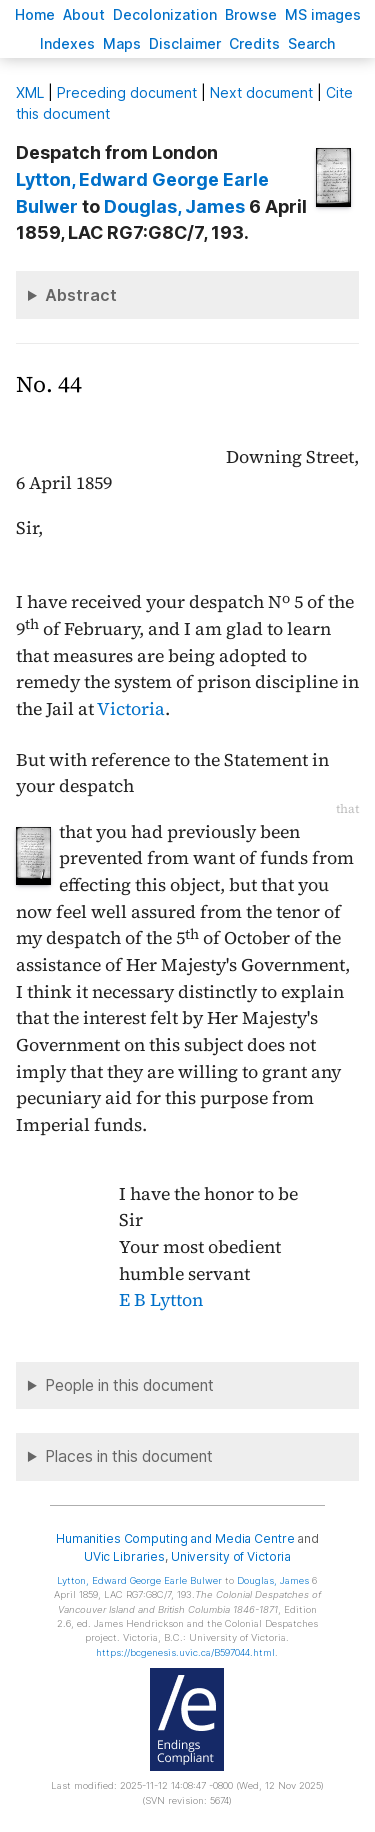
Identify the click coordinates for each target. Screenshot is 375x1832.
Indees (67, 43)
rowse (251, 14)
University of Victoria (231, 1556)
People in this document (129, 1385)
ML (30, 92)
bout (84, 14)
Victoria (131, 709)
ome (35, 14)
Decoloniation (165, 14)
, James (174, 206)
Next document (261, 92)
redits (254, 43)
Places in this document (129, 1456)
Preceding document (127, 92)
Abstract (81, 295)
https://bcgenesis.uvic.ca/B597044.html (185, 1652)
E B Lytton (161, 1300)
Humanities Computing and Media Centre (175, 1538)
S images (323, 14)
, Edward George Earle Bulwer (139, 1580)
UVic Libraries (124, 1556)
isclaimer (185, 43)
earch (312, 43)
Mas (122, 43)
